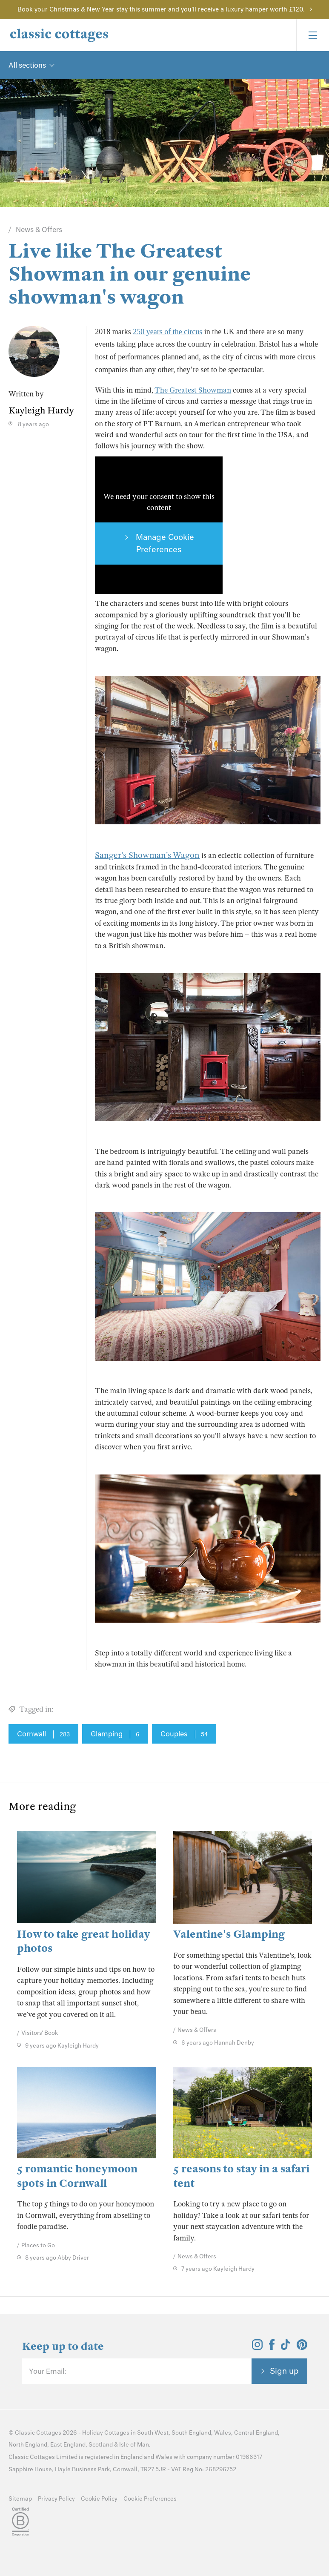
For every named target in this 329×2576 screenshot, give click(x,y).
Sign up (284, 2371)
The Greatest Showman (192, 390)
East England (68, 2444)
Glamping (115, 1734)
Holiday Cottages (105, 2432)
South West (153, 2432)
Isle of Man (134, 2444)
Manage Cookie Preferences (164, 543)
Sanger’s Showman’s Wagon (147, 855)
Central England (256, 2432)
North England (28, 2444)
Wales (222, 2432)
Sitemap (20, 2498)
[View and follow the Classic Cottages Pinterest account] (302, 2347)
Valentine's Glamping (229, 1934)
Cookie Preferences (150, 2498)
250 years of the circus (167, 331)
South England (191, 2432)
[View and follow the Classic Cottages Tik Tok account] (285, 2347)
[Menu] (312, 35)
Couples (184, 1734)
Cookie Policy (99, 2498)
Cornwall (43, 1734)
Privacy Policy (56, 2498)
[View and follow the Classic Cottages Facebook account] (272, 2347)
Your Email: (47, 2371)
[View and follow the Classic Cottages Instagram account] (257, 2347)
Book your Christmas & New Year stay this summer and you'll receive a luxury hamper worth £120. (161, 9)
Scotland (101, 2444)
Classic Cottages (38, 2432)
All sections (27, 65)
